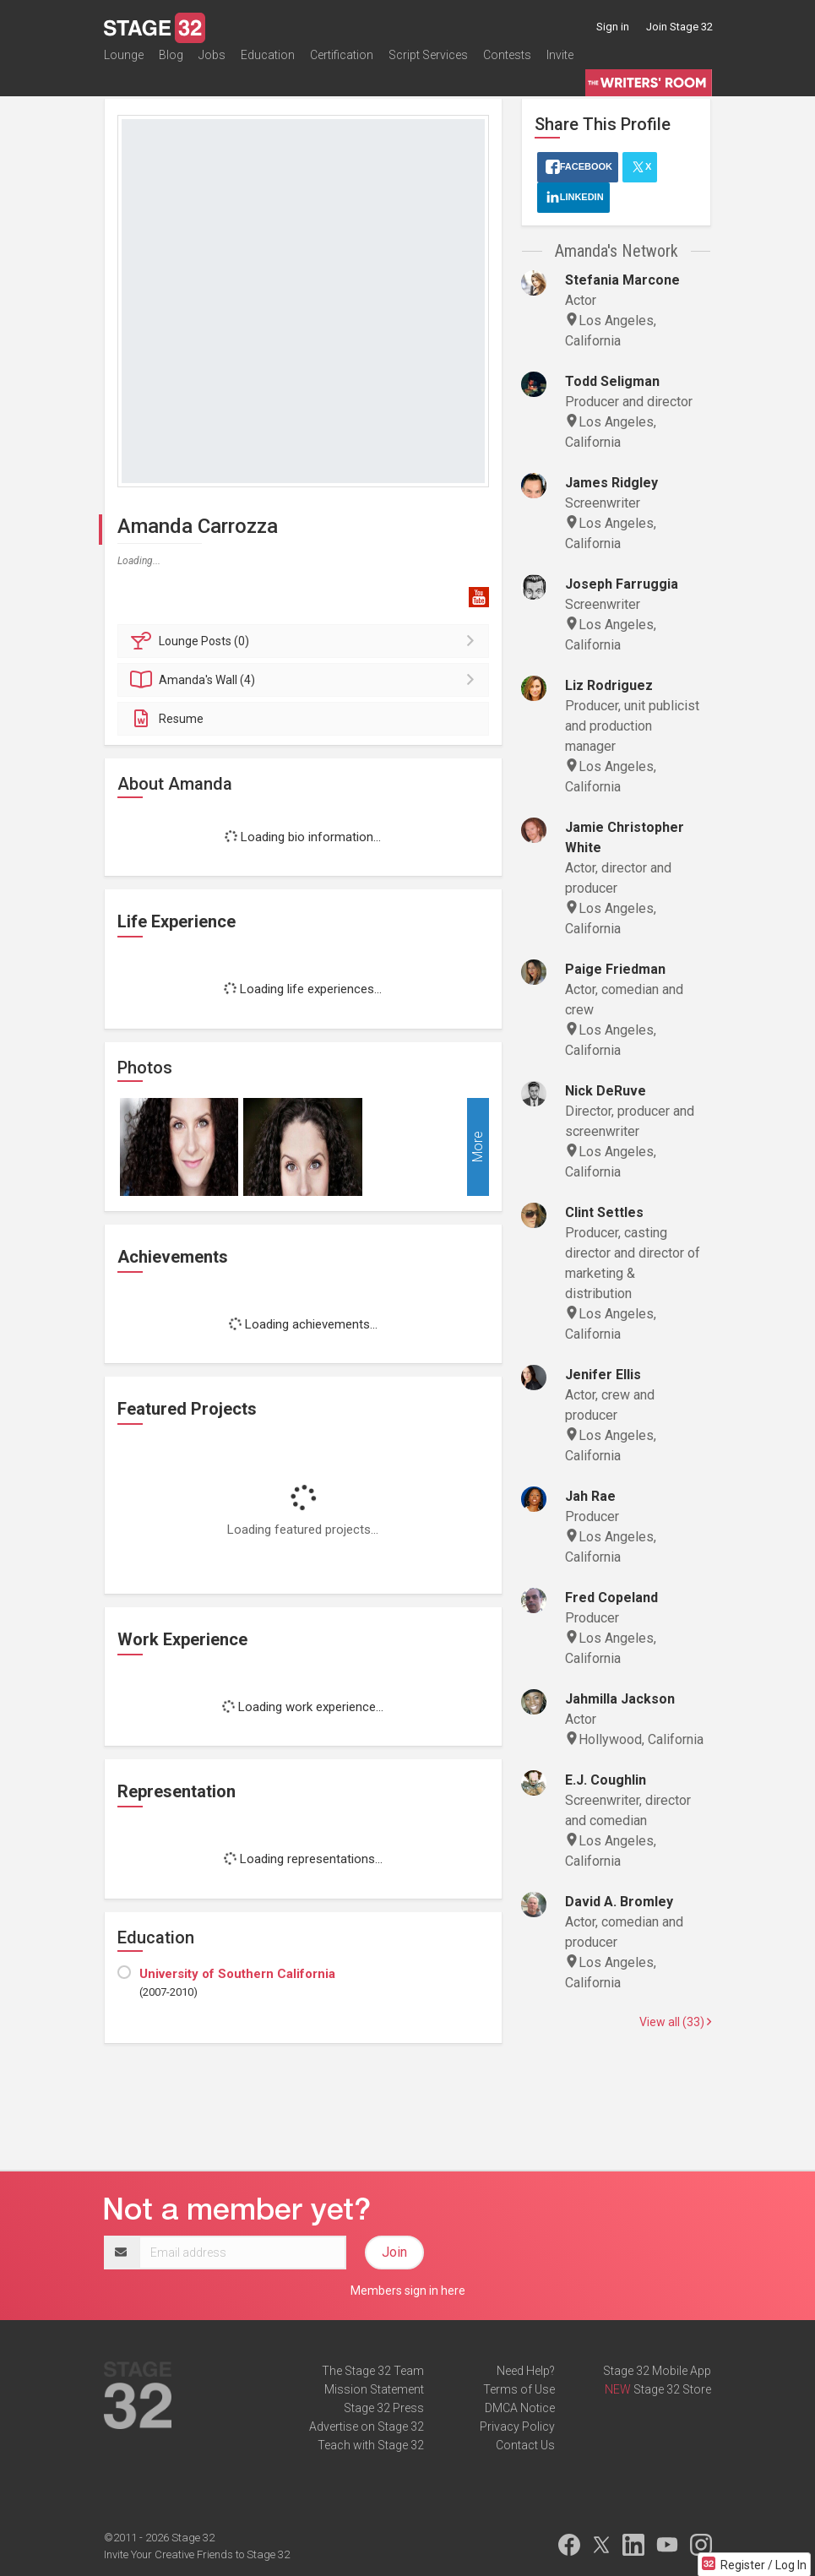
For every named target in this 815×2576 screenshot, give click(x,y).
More (478, 1146)
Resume (167, 719)
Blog (171, 62)
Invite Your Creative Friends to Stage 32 (197, 2554)
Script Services (428, 62)
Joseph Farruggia (621, 584)
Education (268, 62)
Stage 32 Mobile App (657, 2371)
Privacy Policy (517, 2426)
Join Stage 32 (679, 26)
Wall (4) (306, 680)
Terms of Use (519, 2389)
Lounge (124, 62)
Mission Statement (374, 2389)
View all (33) (675, 2022)
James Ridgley (611, 483)
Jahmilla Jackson (620, 1699)
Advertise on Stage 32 (366, 2426)
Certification (341, 62)
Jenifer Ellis (603, 1375)
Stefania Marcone (622, 280)
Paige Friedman (615, 969)
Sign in (612, 26)
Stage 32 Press (384, 2408)
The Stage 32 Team (373, 2371)
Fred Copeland (611, 1598)
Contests (507, 62)
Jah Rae (590, 1496)
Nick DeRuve (605, 1091)
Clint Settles (604, 1212)
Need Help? (526, 2371)
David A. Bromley (619, 1902)
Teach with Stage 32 (371, 2445)
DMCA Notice (520, 2408)
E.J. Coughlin (605, 1780)
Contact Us (525, 2445)
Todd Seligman (612, 381)
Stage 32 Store (672, 2389)
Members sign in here (407, 2290)
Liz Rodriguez (609, 685)
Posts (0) (306, 641)
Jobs (211, 62)
